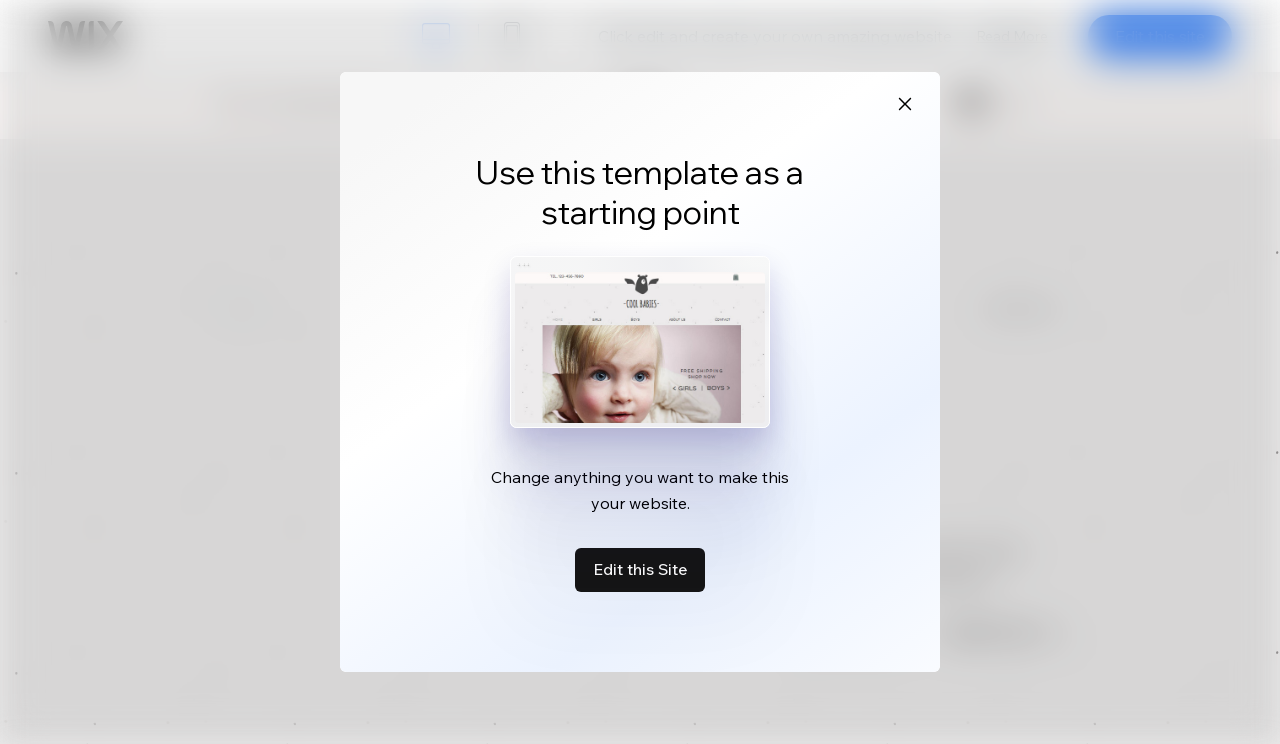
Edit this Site (640, 569)
